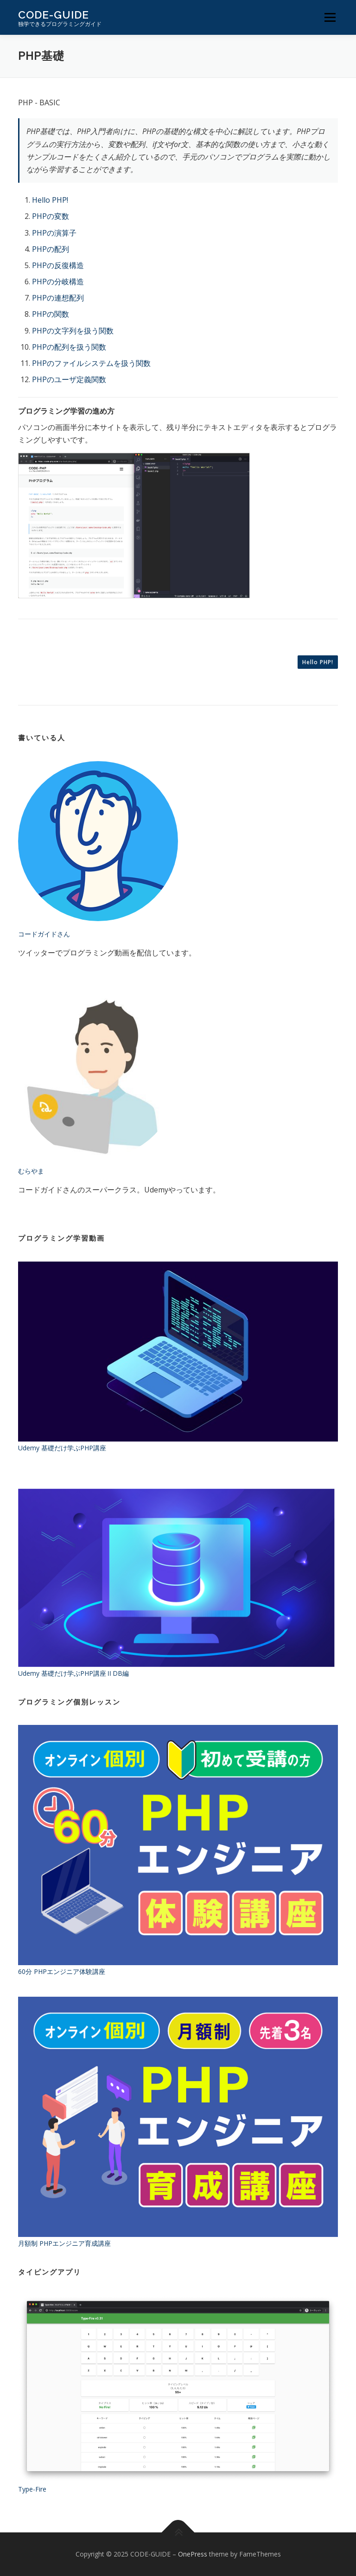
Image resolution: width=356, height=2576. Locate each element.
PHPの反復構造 (58, 265)
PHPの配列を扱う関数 (69, 347)
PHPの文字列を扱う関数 (73, 331)
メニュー (330, 17)
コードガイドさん (44, 933)
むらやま (31, 1170)
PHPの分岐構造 (58, 281)
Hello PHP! (50, 200)
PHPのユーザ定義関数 (69, 379)
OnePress (192, 2554)
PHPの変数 (50, 216)
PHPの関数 (50, 314)
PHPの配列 (50, 249)
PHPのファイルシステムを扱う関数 (91, 363)
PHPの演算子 (54, 233)
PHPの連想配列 (58, 298)
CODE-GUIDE (53, 14)
